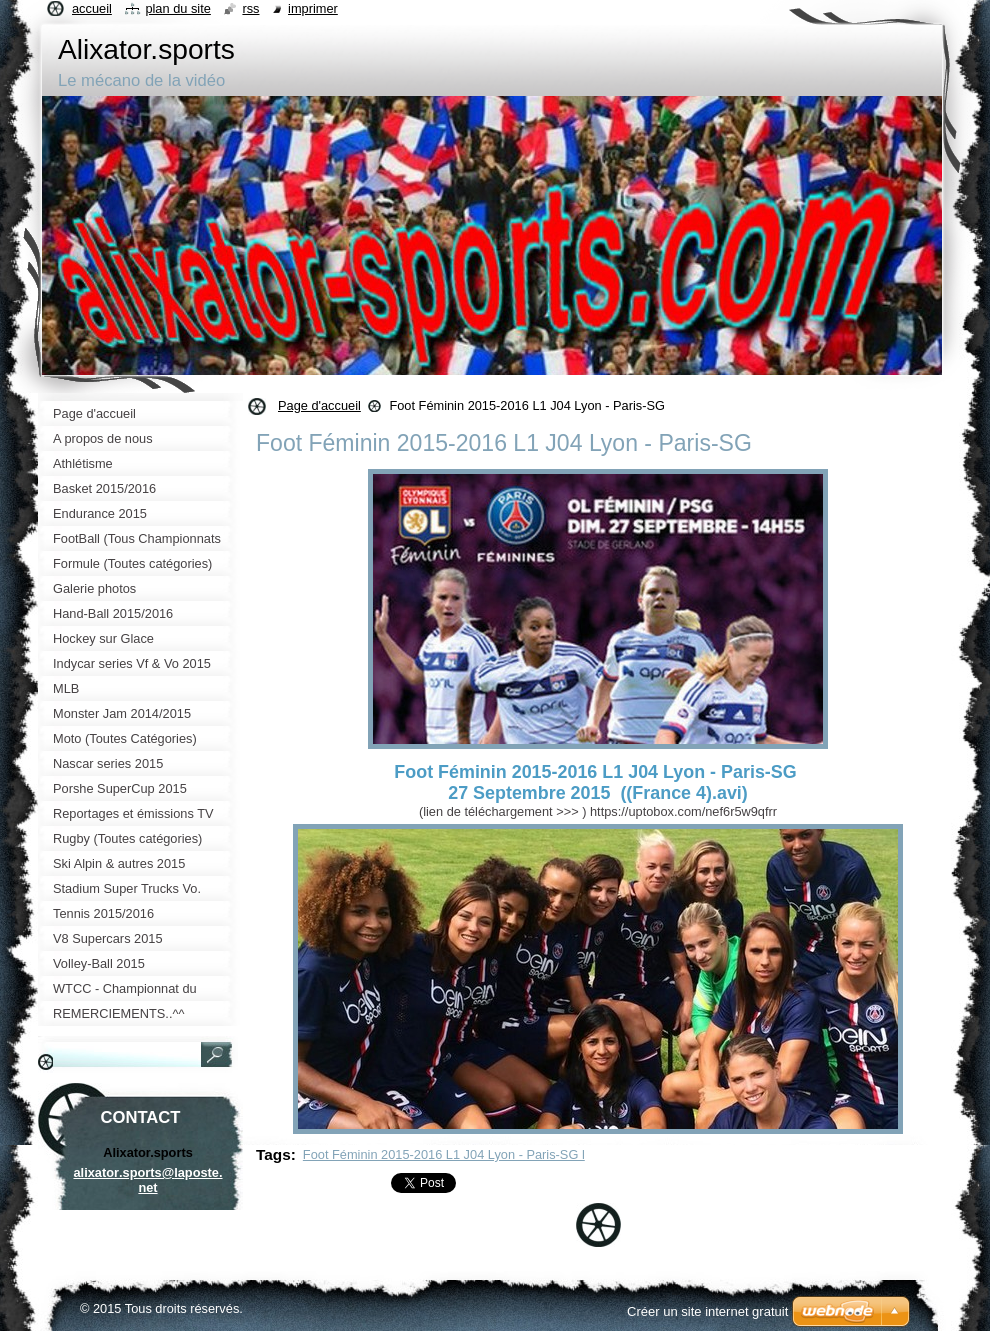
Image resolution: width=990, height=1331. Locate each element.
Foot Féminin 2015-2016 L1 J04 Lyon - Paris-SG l (444, 1154)
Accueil (92, 8)
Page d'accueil (319, 405)
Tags (273, 1154)
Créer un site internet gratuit (707, 1311)
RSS (250, 8)
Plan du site (177, 8)
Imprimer (313, 8)
